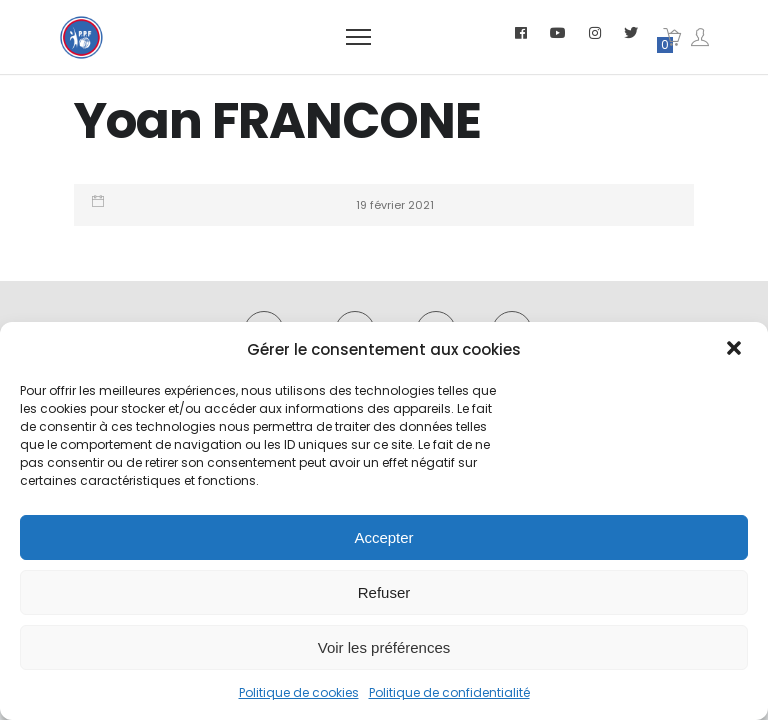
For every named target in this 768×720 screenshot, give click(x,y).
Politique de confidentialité (449, 692)
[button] (736, 350)
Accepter (383, 537)
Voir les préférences (384, 647)
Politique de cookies (299, 692)
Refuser (384, 592)
